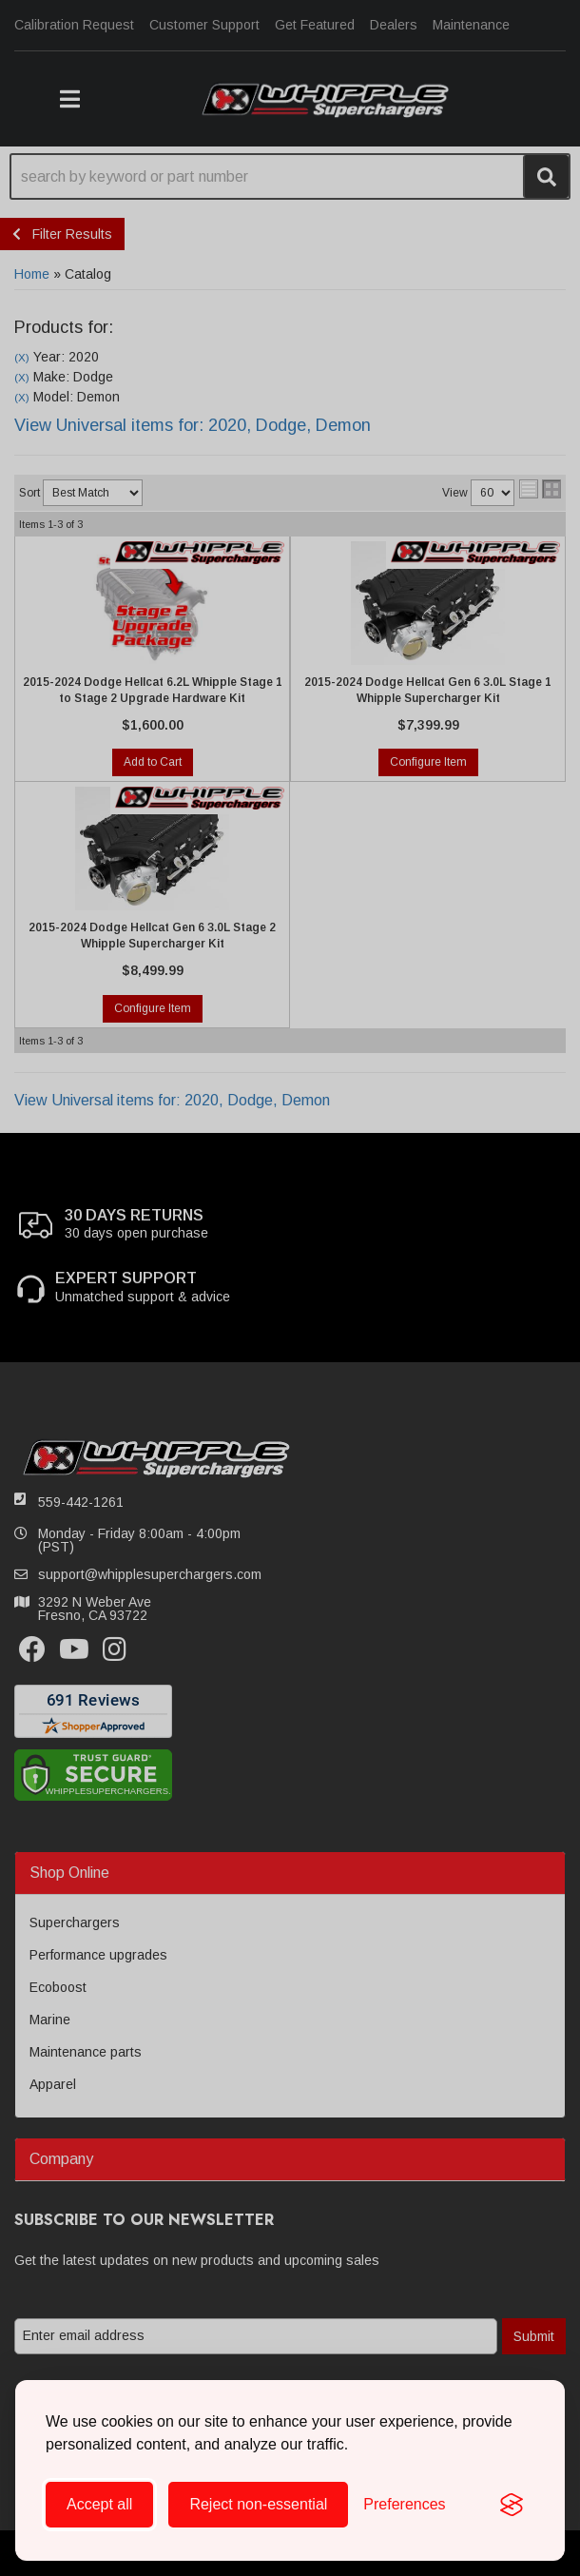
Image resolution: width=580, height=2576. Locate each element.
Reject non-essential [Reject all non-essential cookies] (258, 2504)
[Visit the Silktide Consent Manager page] (511, 2504)
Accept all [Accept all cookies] (99, 2504)
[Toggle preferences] (404, 2504)
